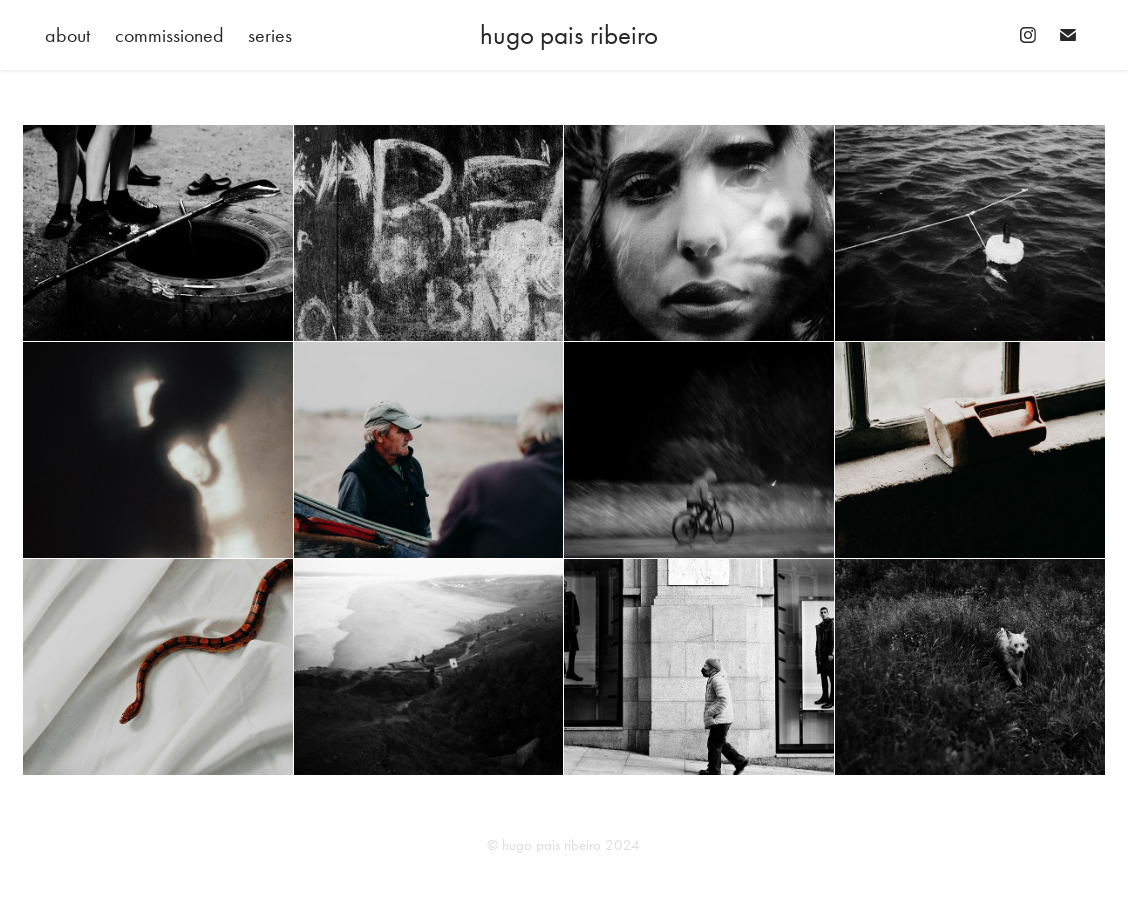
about (67, 35)
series (270, 35)
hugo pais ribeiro (569, 35)
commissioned (169, 35)
